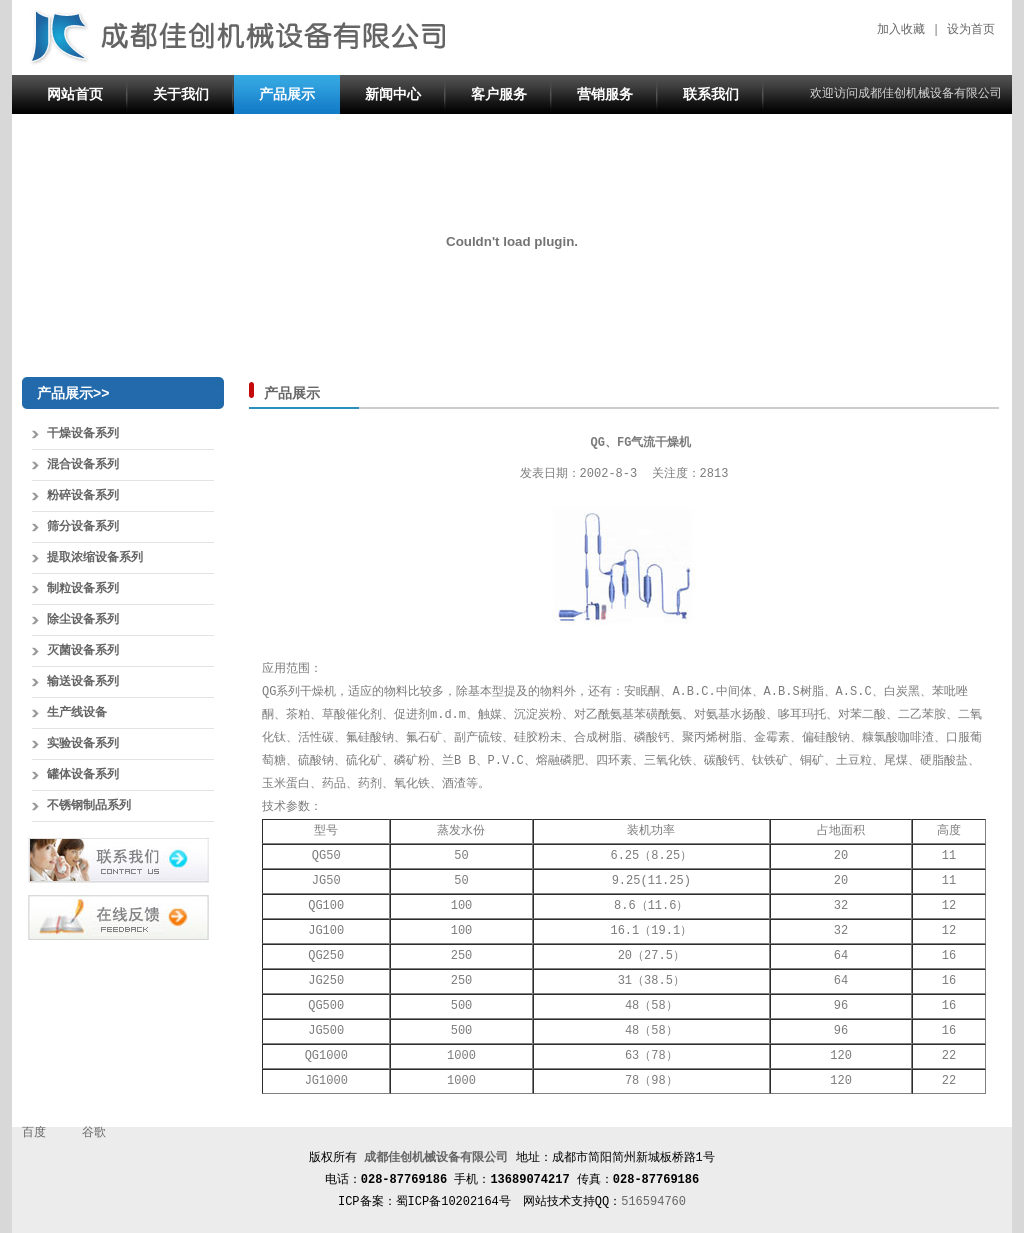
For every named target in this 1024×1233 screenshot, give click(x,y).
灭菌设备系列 (83, 651)
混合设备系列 (83, 465)
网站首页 (75, 94)
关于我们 (181, 94)
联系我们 (711, 94)
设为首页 (971, 30)
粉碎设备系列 (83, 496)
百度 (34, 1133)
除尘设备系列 (83, 620)
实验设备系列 (83, 744)
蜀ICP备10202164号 (453, 1202)
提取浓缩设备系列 (95, 558)
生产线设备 (77, 713)
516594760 (653, 1202)
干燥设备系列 (83, 434)
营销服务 (605, 94)
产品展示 (287, 94)
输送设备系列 (83, 682)
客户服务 (499, 94)
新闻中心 (393, 94)
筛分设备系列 (83, 527)
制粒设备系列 (83, 589)
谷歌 (94, 1133)
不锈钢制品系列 (89, 806)
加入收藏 (901, 30)
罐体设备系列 (83, 775)
